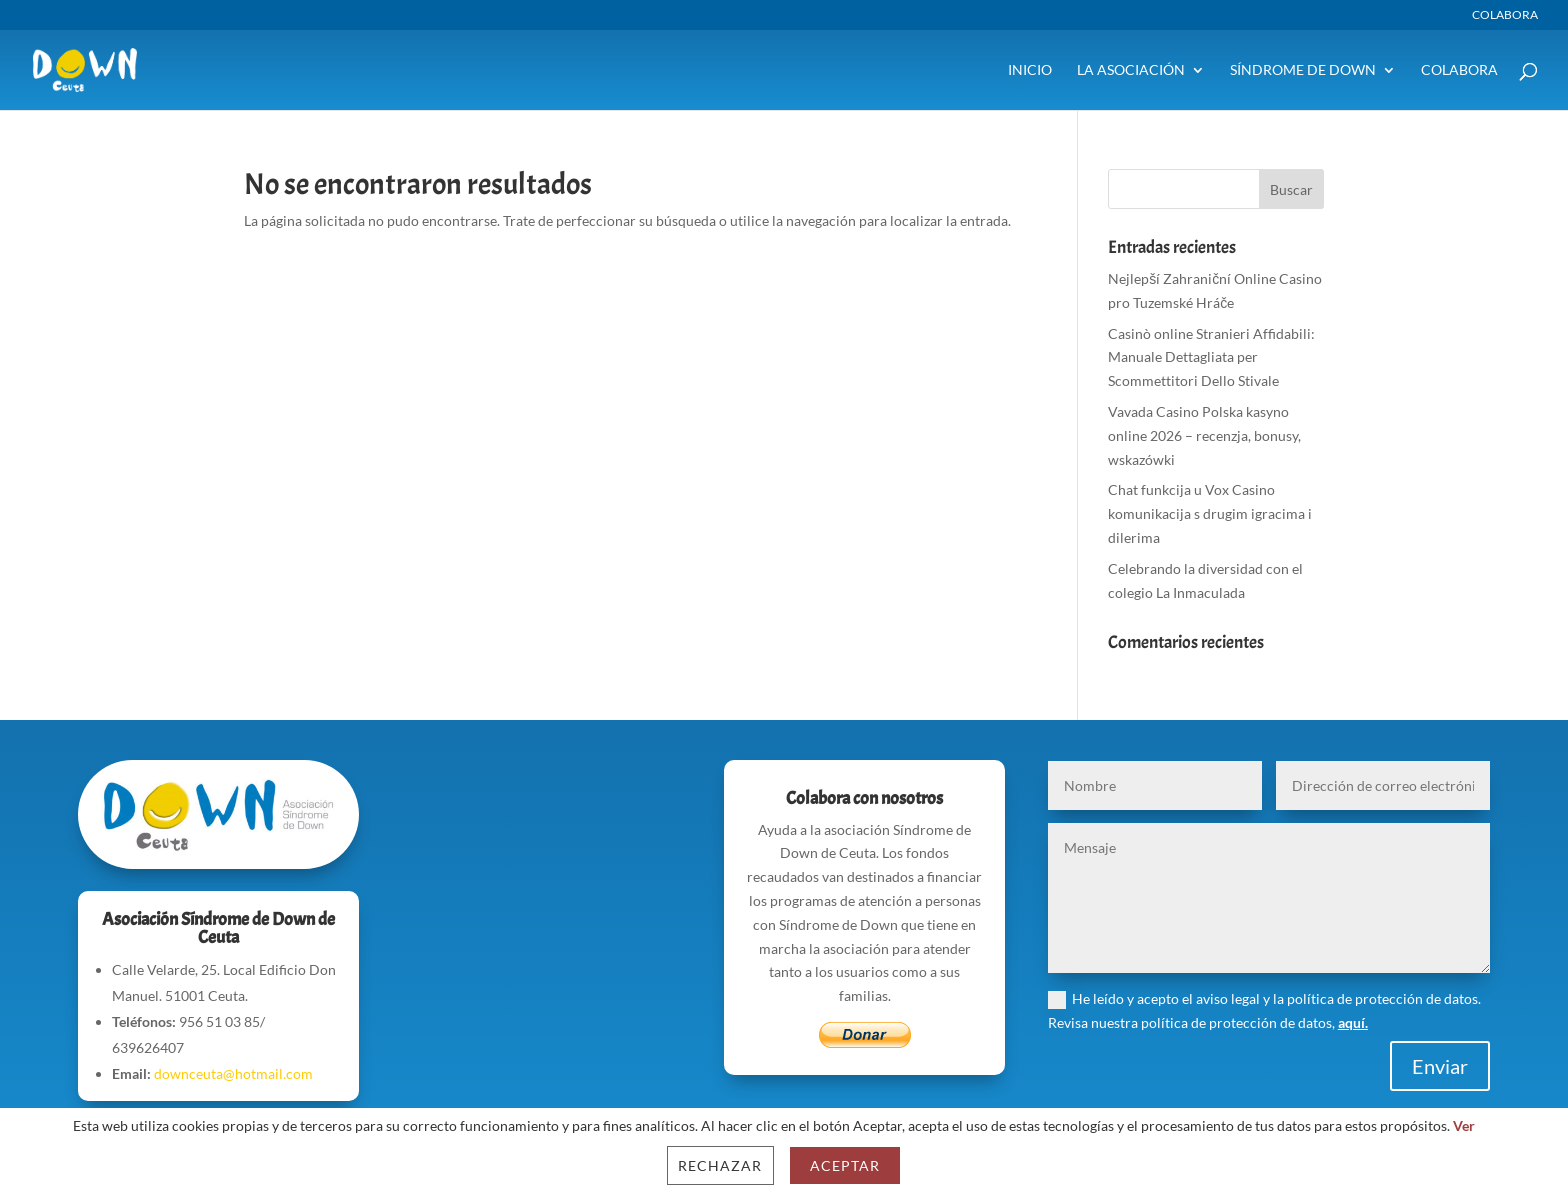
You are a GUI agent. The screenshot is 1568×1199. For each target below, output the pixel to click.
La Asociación (1131, 70)
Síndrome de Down (1303, 70)
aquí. (1353, 1022)
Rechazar (720, 1165)
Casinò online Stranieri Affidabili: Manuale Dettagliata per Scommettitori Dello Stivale (1211, 357)
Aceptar (845, 1165)
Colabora (1505, 15)
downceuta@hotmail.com (233, 1073)
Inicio (1030, 70)
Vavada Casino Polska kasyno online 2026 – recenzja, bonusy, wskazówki (1204, 435)
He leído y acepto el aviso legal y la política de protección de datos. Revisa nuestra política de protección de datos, (1264, 1010)
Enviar (1440, 1066)
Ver (1464, 1125)
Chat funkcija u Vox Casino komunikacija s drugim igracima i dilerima (1210, 513)
